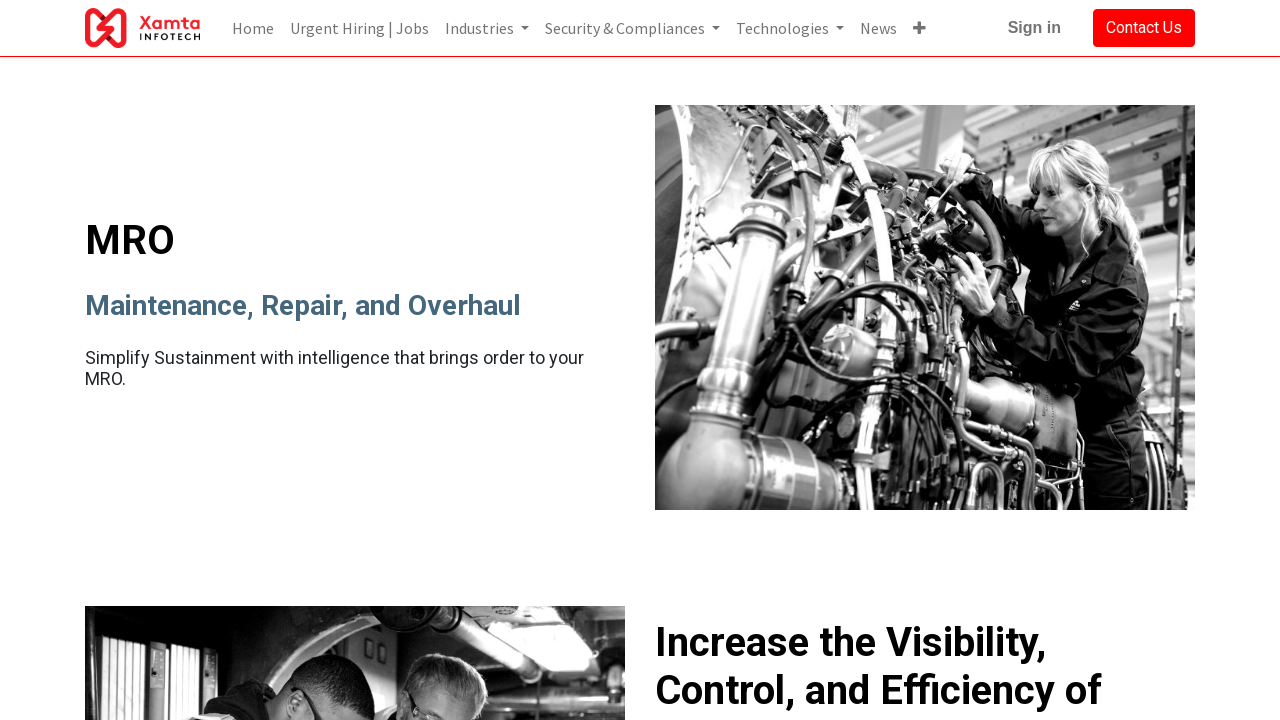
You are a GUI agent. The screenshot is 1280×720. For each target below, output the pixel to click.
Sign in (1034, 27)
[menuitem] (253, 28)
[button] (919, 28)
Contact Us (1144, 27)
